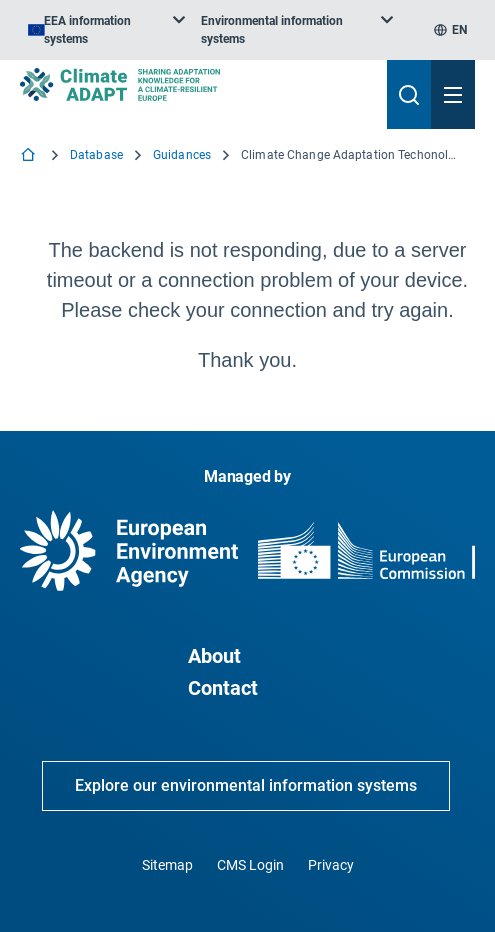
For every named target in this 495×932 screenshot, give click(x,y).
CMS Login (250, 865)
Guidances (182, 155)
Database (96, 155)
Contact (223, 688)
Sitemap (167, 865)
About (214, 656)
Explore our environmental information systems (246, 785)
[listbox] (106, 30)
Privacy (331, 865)
